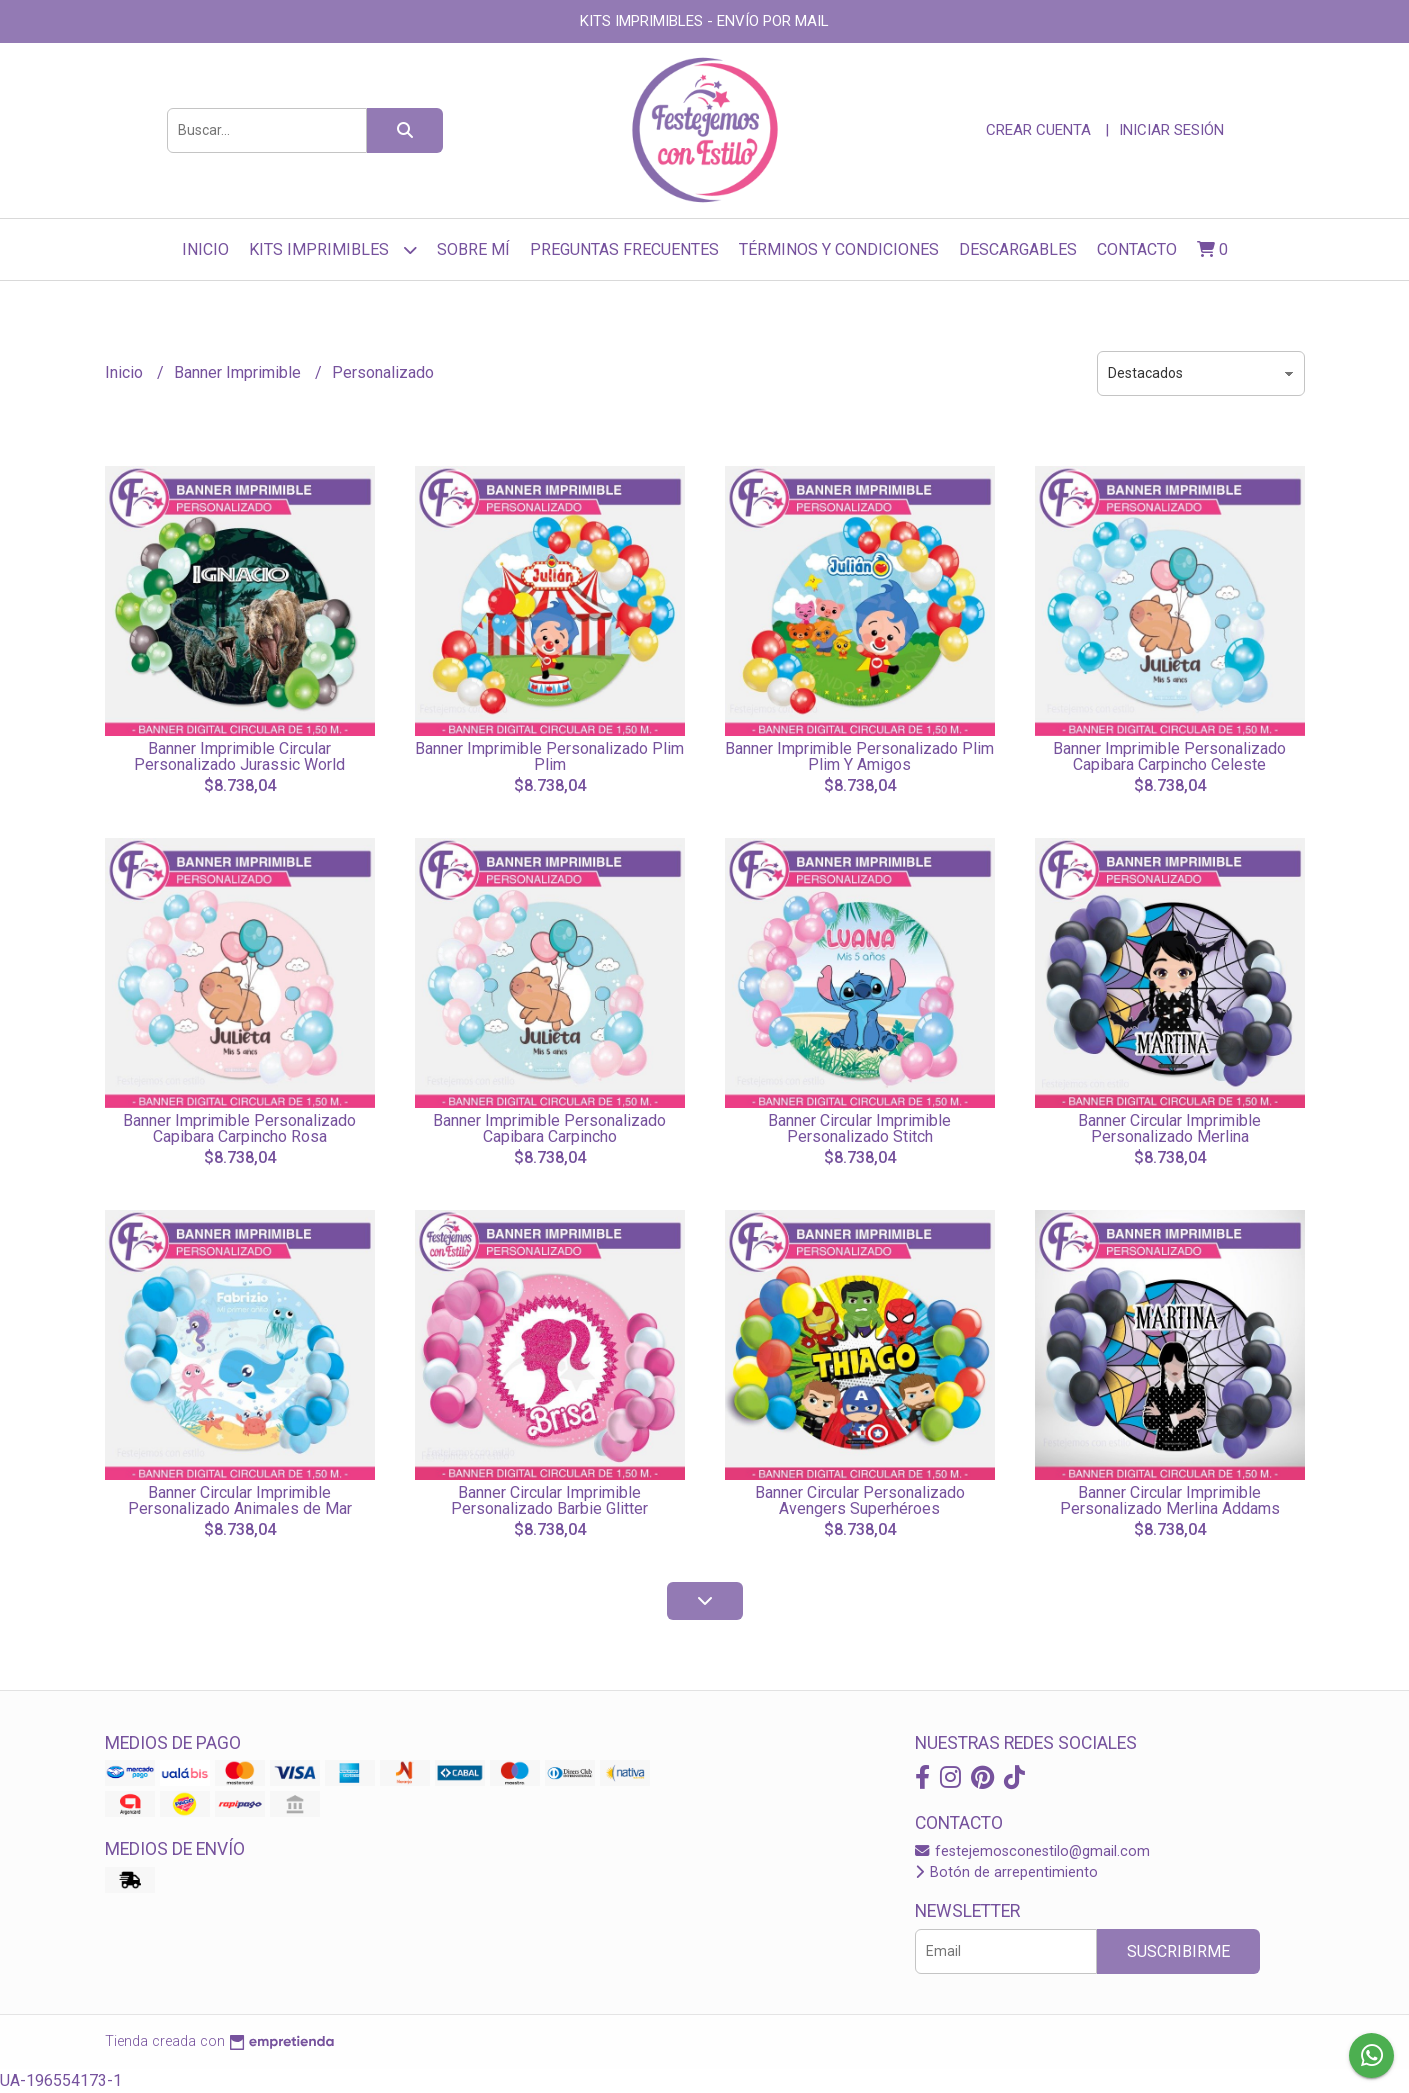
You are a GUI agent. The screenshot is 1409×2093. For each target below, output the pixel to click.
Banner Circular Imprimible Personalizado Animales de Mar (240, 1500)
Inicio (205, 249)
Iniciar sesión (1171, 130)
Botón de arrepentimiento (1006, 1872)
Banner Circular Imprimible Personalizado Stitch (859, 1128)
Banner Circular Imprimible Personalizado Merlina (1169, 1128)
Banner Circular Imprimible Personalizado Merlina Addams (1170, 1500)
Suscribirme (1178, 1951)
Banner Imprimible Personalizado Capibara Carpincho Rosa (239, 1128)
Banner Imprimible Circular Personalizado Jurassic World (239, 756)
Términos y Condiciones (839, 249)
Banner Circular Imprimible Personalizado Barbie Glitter (549, 1500)
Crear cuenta (1038, 130)
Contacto (1137, 249)
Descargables (1018, 249)
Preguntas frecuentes (624, 249)
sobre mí (473, 249)
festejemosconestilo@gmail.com (1032, 1851)
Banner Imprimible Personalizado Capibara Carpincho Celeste (1169, 756)
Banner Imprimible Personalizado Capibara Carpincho (549, 1128)
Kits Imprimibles (333, 249)
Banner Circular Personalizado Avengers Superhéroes (860, 1500)
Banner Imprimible (239, 372)
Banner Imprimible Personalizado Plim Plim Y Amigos (859, 756)
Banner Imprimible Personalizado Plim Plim (549, 756)
